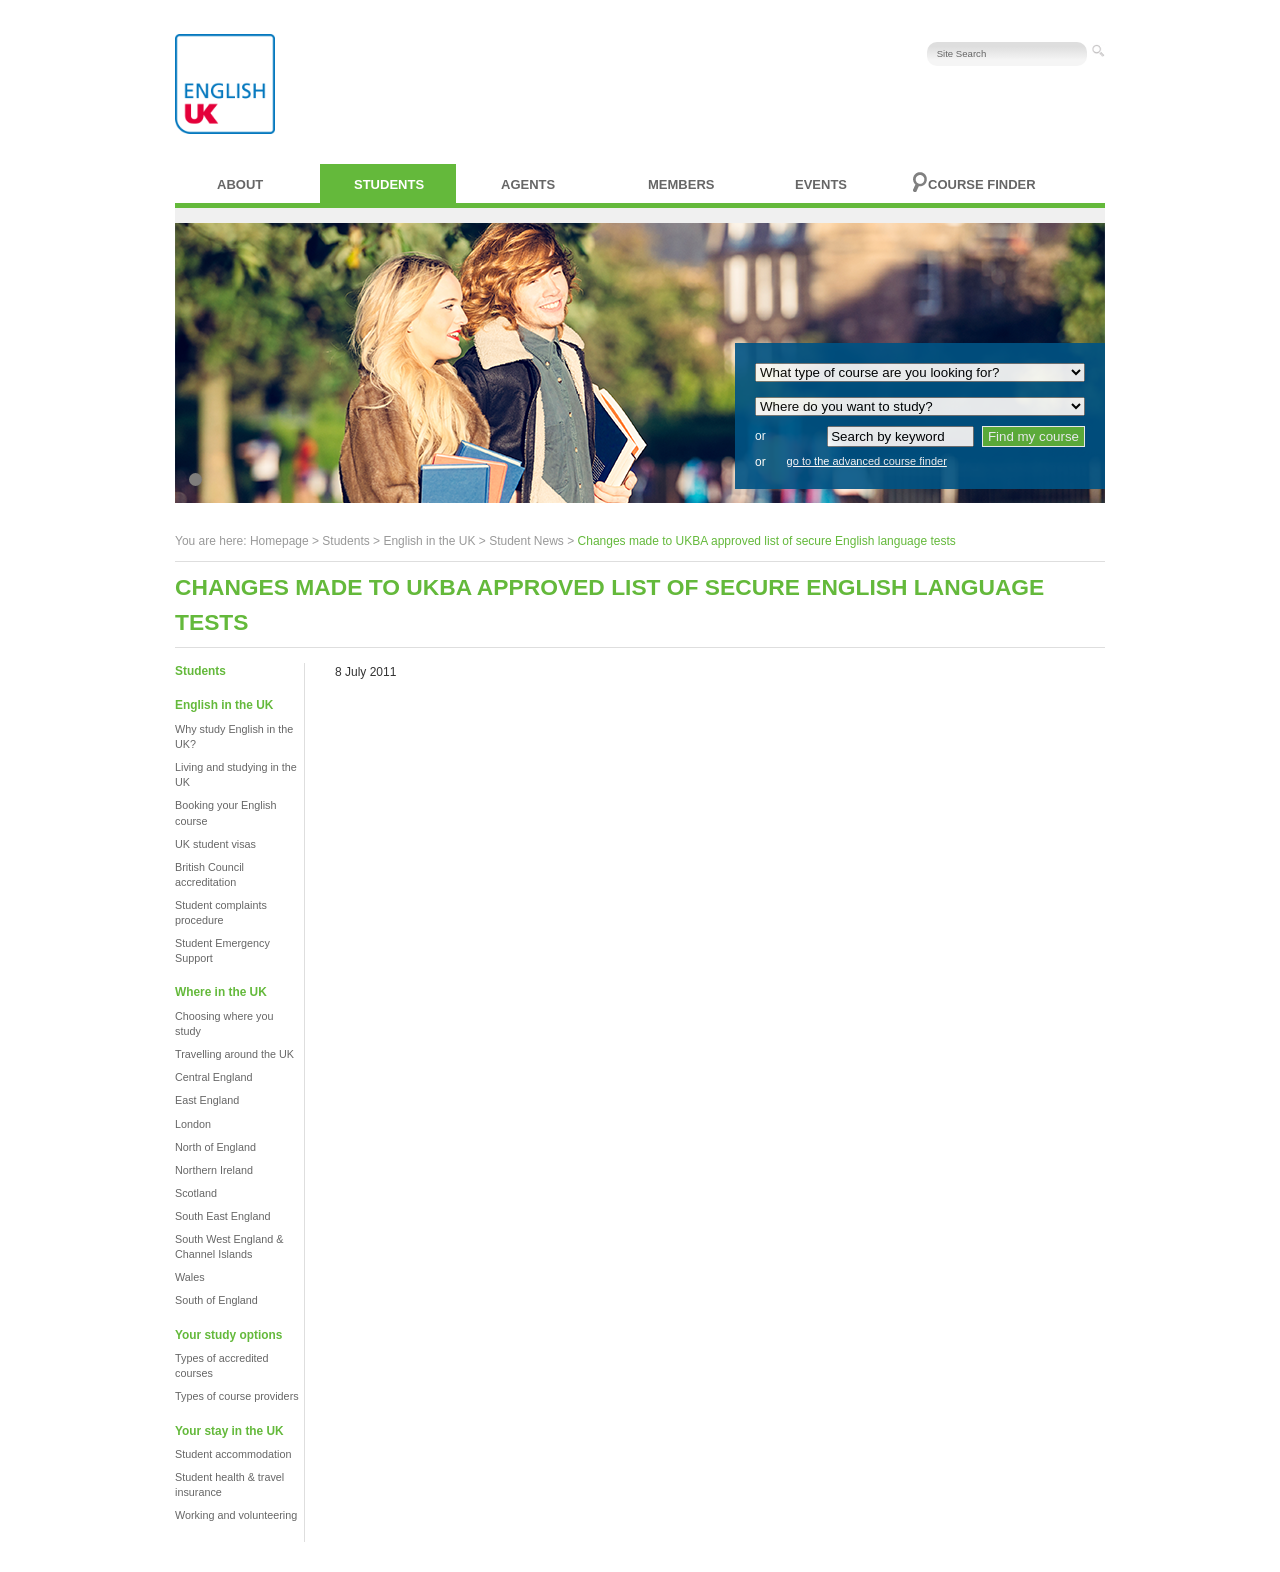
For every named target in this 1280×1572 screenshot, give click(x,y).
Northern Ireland (214, 1170)
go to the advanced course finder (867, 461)
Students (389, 184)
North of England (215, 1147)
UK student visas (215, 844)
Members (681, 184)
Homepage (279, 541)
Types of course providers (237, 1396)
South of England (216, 1300)
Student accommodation (233, 1454)
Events (821, 184)
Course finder (982, 184)
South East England (222, 1216)
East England (207, 1100)
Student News (526, 541)
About (240, 184)
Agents (528, 184)
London (193, 1124)
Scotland (196, 1193)
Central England (213, 1077)
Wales (190, 1277)
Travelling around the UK (234, 1054)
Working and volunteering (236, 1515)
